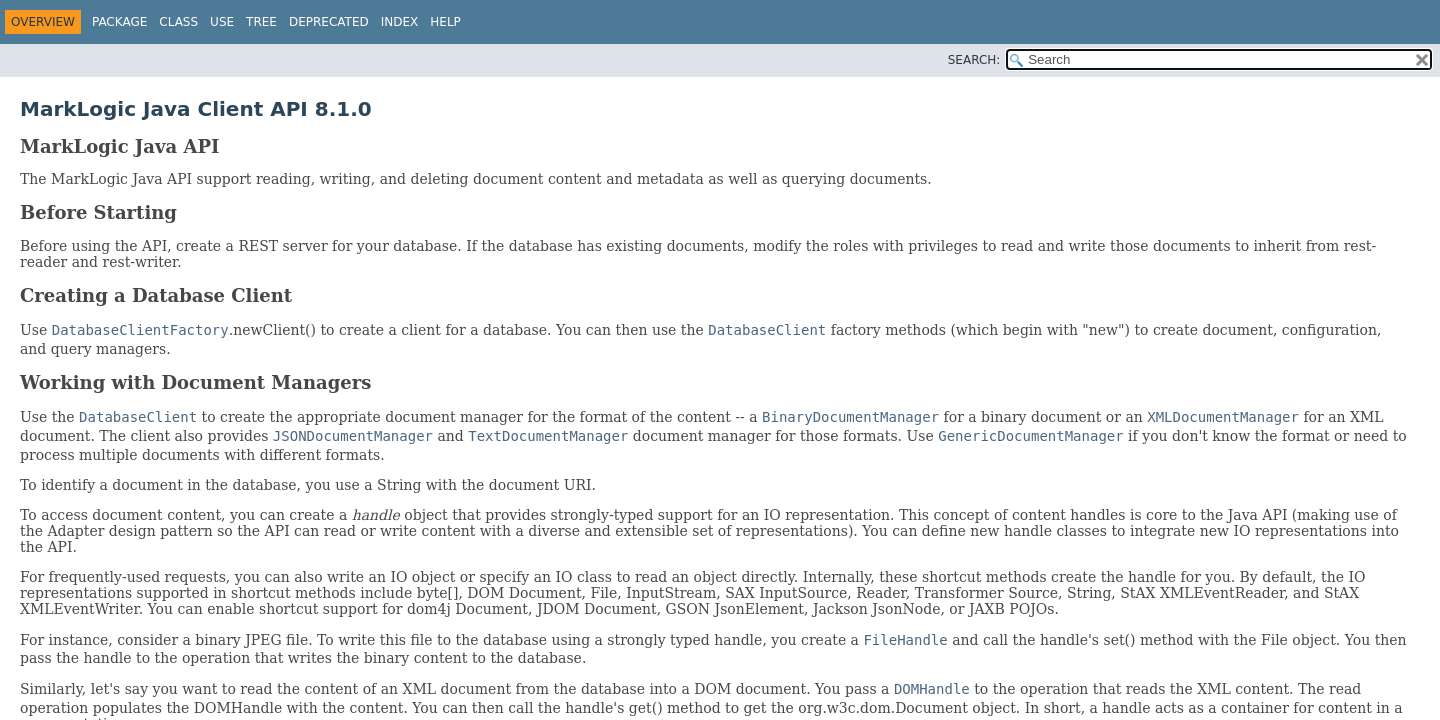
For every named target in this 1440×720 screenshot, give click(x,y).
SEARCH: (974, 60)
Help (445, 22)
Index (400, 22)
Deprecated (329, 22)
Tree (261, 22)
